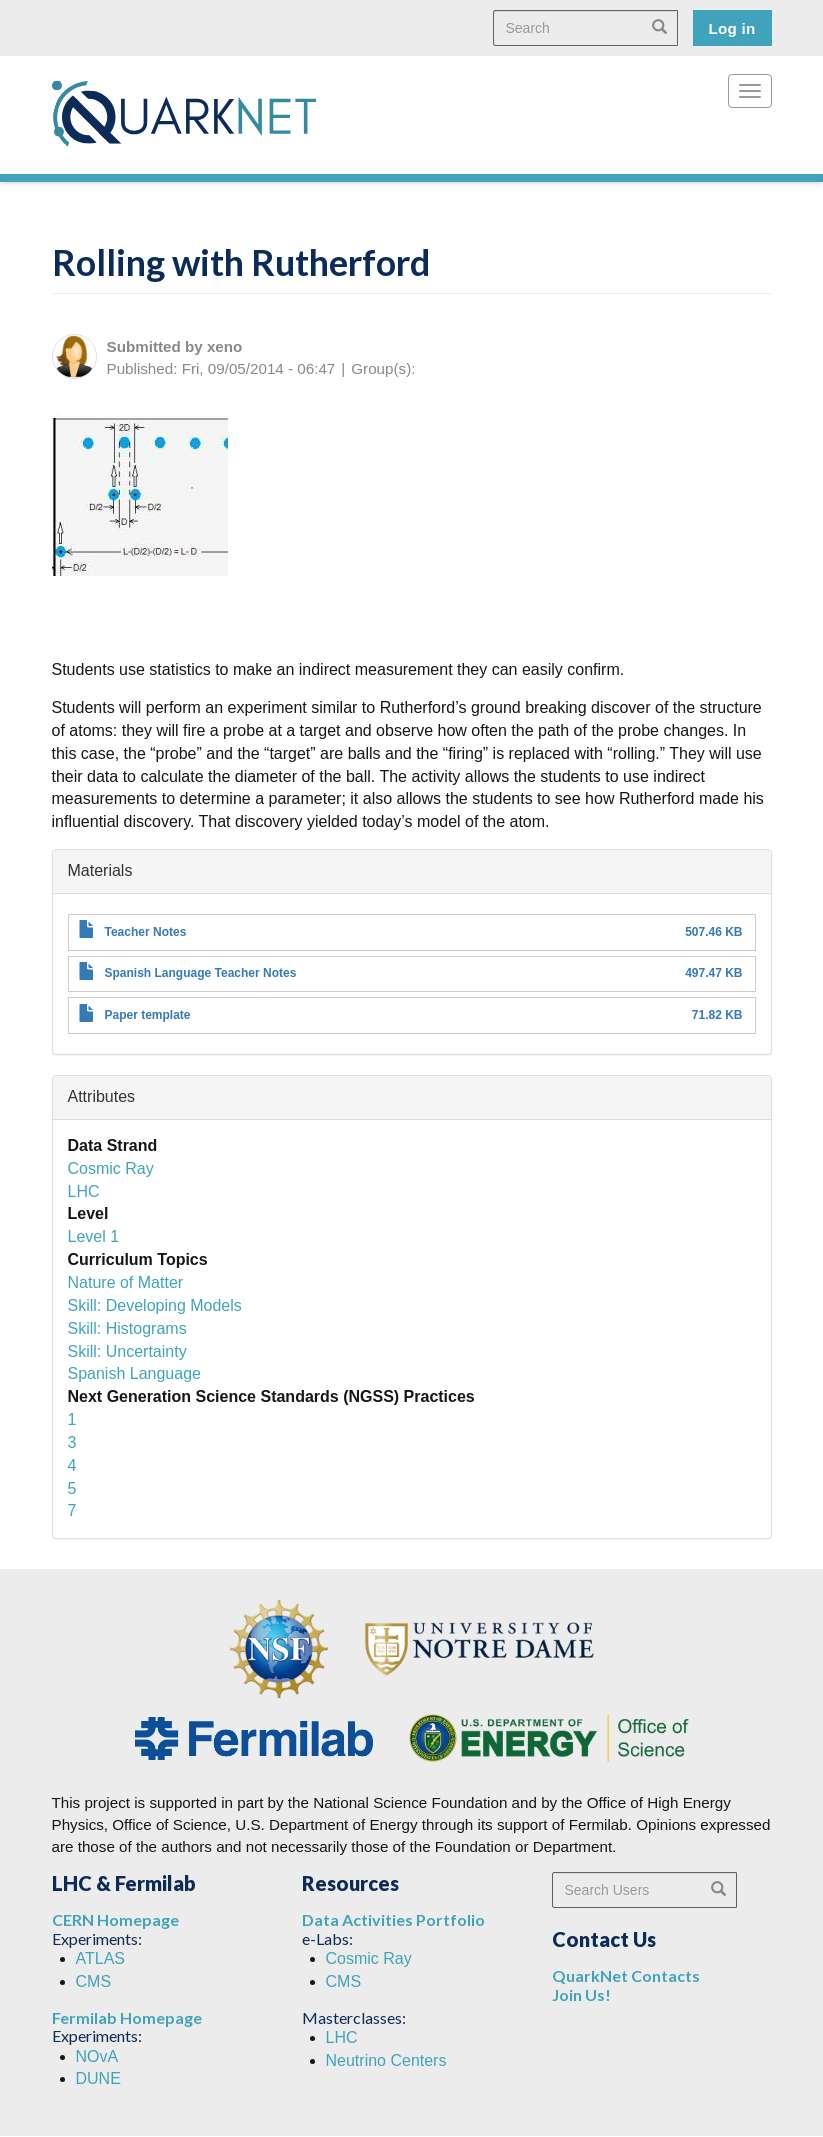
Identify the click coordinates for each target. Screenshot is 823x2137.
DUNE (98, 2078)
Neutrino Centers (386, 2060)
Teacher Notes (146, 932)
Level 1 (94, 1236)
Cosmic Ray (111, 1168)
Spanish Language (134, 1373)
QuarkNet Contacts (626, 1975)
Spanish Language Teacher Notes (201, 973)
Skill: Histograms (127, 1328)
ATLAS (101, 1958)
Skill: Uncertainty (127, 1351)
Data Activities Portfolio (393, 1919)
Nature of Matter (126, 1282)
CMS (94, 1981)
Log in (732, 28)
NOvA (97, 2056)
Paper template (148, 1015)
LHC (84, 1191)
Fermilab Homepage (127, 2017)
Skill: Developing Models (155, 1305)
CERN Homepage (115, 1919)
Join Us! (581, 1994)
